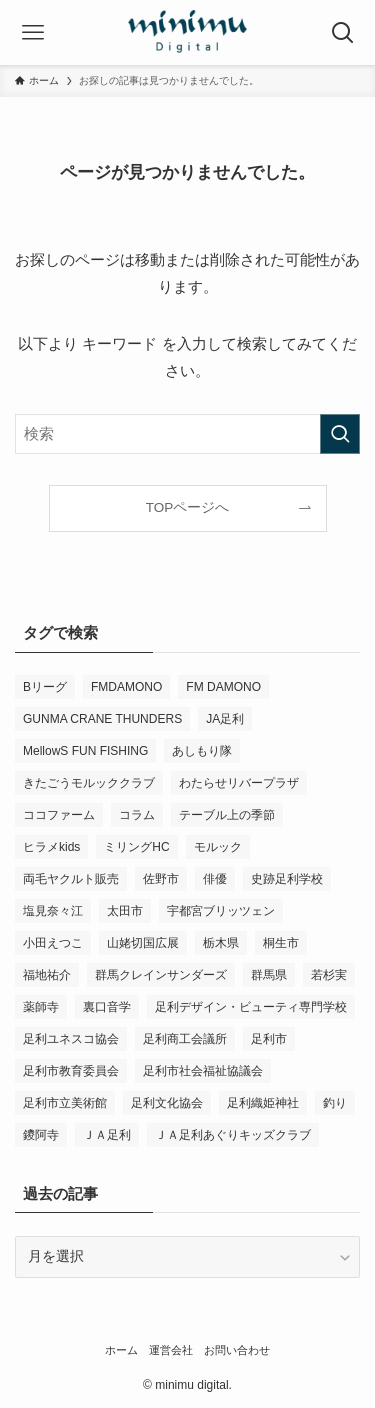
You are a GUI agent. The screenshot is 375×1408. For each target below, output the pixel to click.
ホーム (121, 1350)
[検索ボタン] (342, 32)
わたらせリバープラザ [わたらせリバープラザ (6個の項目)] (239, 783)
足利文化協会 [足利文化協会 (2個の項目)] (167, 1103)
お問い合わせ (237, 1350)
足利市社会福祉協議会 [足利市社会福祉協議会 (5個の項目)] (203, 1071)
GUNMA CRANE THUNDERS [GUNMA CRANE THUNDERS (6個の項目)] (102, 719)
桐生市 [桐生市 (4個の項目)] (281, 943)
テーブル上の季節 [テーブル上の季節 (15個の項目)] (227, 815)
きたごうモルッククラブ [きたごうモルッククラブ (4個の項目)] (89, 783)
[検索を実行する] (340, 434)
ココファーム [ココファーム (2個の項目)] (59, 815)
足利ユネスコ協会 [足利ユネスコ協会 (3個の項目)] (71, 1039)
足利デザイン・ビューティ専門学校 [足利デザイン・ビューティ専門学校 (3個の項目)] (251, 1007)
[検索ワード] (187, 434)
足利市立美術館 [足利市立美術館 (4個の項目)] (65, 1103)
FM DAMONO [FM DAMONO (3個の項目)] (223, 687)
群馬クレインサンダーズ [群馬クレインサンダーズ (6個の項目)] (161, 975)
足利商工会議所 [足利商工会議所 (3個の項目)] (185, 1039)
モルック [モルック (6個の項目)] (218, 847)
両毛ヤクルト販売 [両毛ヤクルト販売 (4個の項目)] (71, 879)
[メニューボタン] (32, 32)
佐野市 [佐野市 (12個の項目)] (161, 879)
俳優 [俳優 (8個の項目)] (215, 879)
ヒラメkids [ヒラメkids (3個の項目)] (51, 847)
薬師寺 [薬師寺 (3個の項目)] (41, 1007)
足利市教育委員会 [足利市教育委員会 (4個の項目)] (71, 1071)
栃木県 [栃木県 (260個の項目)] (221, 943)
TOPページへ (188, 507)
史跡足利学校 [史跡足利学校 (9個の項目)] (287, 879)
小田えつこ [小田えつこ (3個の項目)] (53, 943)
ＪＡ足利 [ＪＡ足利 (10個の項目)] (107, 1135)
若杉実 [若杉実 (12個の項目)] (329, 975)
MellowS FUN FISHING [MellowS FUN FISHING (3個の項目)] (85, 751)
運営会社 (171, 1350)
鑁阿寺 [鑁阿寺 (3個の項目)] (41, 1135)
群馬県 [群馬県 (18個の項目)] (269, 975)
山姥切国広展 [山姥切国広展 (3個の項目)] (143, 943)
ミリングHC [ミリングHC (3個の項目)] (136, 847)
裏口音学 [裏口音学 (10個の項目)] (107, 1007)
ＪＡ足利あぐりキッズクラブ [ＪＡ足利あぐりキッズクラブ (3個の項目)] (233, 1135)
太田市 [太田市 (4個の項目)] (125, 911)
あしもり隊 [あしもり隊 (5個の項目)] (202, 751)
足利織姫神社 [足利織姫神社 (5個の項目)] (263, 1103)
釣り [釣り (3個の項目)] (335, 1103)
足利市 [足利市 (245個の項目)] (269, 1039)
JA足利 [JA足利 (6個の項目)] (225, 719)
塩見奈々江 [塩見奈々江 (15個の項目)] (53, 911)
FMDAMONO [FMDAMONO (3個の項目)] (126, 687)
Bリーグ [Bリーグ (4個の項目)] (45, 687)
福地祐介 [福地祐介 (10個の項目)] (47, 975)
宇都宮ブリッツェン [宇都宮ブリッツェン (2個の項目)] (221, 911)
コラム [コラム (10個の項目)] (137, 815)
